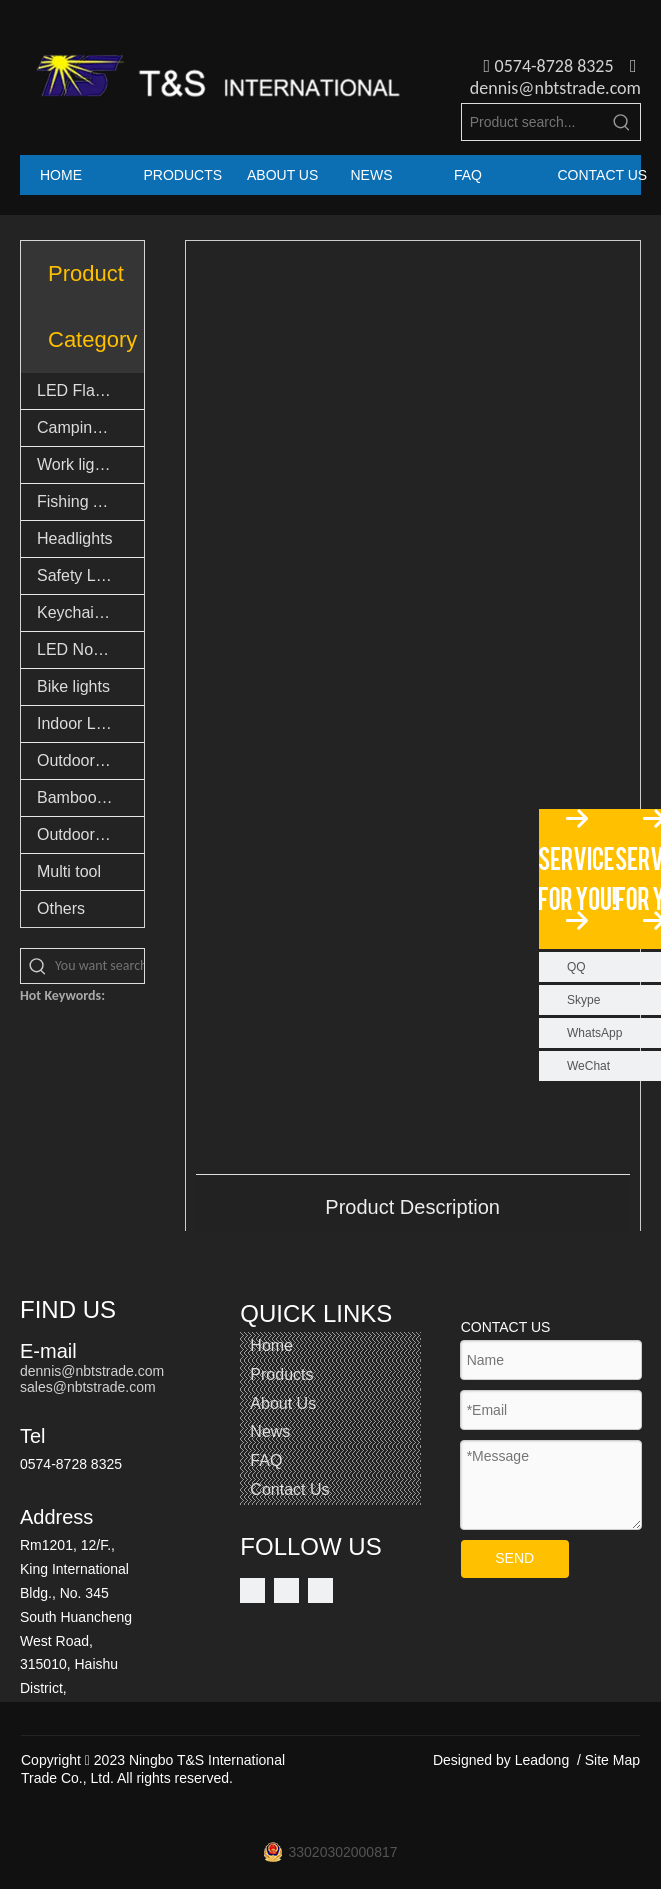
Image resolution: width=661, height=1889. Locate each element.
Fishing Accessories (90, 501)
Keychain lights (90, 612)
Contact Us (289, 1489)
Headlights (75, 538)
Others (61, 908)
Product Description (412, 1207)
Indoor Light (79, 723)
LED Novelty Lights (90, 649)
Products (281, 1374)
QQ (576, 967)
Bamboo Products (90, 797)
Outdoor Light (85, 760)
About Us (283, 1403)
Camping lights (90, 427)
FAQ (266, 1460)
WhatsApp (594, 1033)
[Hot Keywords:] (622, 122)
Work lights (76, 464)
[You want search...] (99, 966)
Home (271, 1345)
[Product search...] (533, 122)
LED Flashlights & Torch (90, 390)
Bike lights (73, 686)
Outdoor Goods (90, 834)
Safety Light (79, 575)
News (270, 1431)
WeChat (588, 1066)
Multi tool (69, 871)
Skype (583, 1000)
